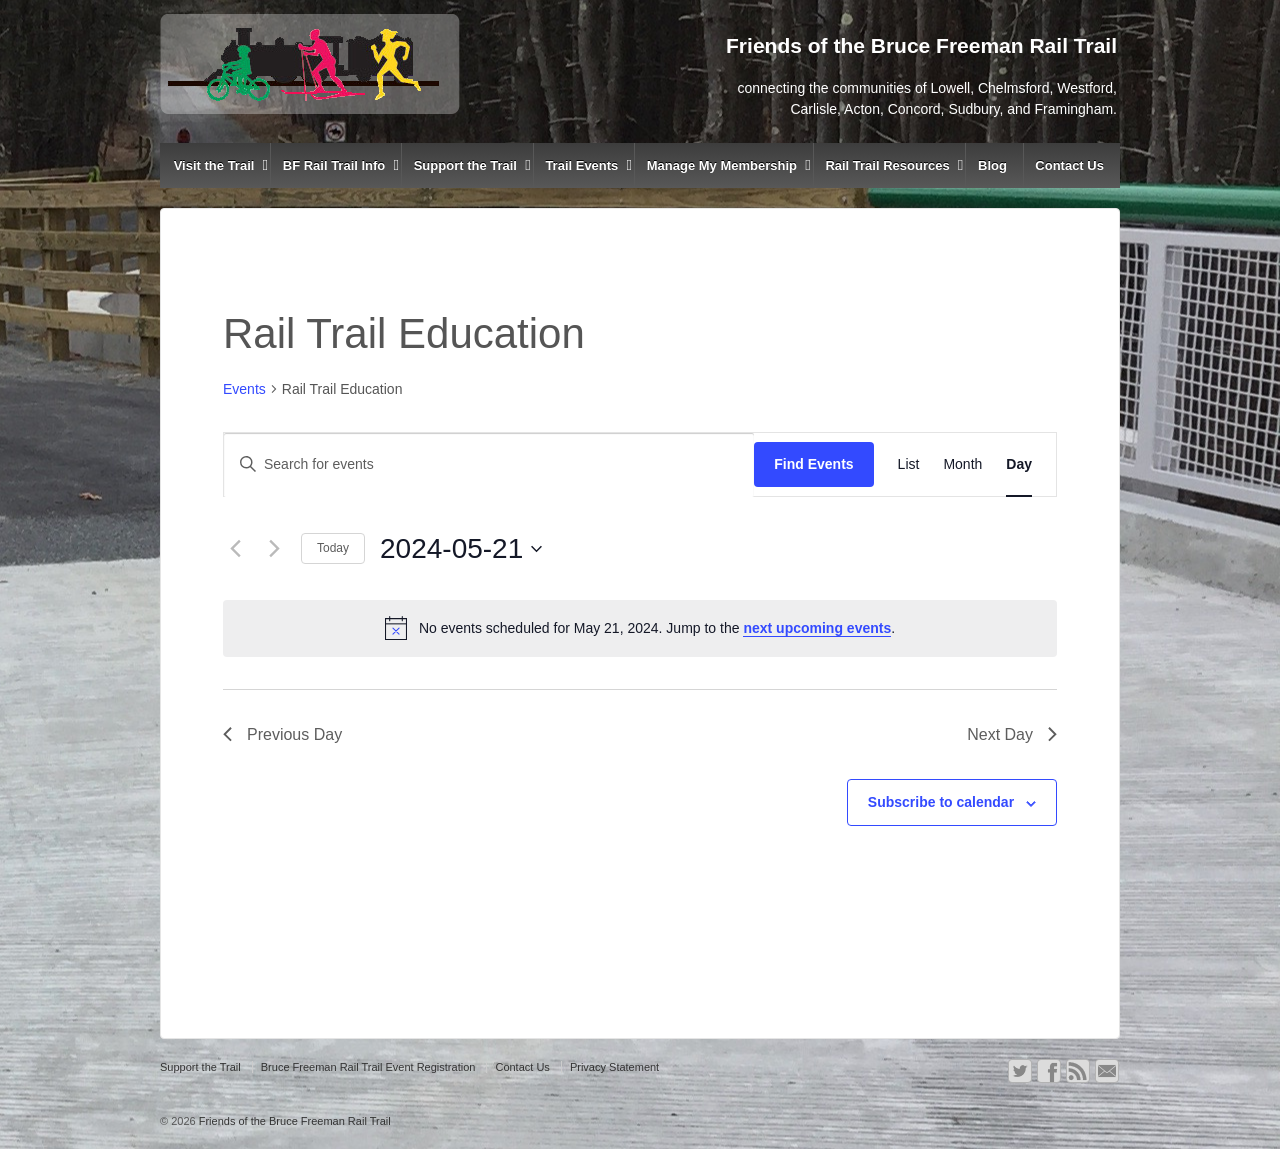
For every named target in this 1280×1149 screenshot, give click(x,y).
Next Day (1012, 734)
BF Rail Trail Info (334, 165)
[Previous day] (235, 549)
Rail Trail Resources (887, 165)
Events (244, 389)
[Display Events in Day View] (1019, 464)
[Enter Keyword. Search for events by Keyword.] (489, 464)
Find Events (813, 464)
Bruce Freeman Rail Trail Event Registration (368, 1067)
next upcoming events (817, 628)
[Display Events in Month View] (962, 464)
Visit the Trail (214, 165)
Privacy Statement (614, 1067)
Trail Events (581, 165)
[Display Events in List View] (909, 464)
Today (333, 548)
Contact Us (1069, 165)
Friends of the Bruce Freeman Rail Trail (293, 1121)
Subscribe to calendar (941, 802)
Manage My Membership (722, 165)
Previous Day (282, 734)
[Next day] (274, 549)
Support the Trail (465, 165)
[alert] (640, 628)
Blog (992, 165)
